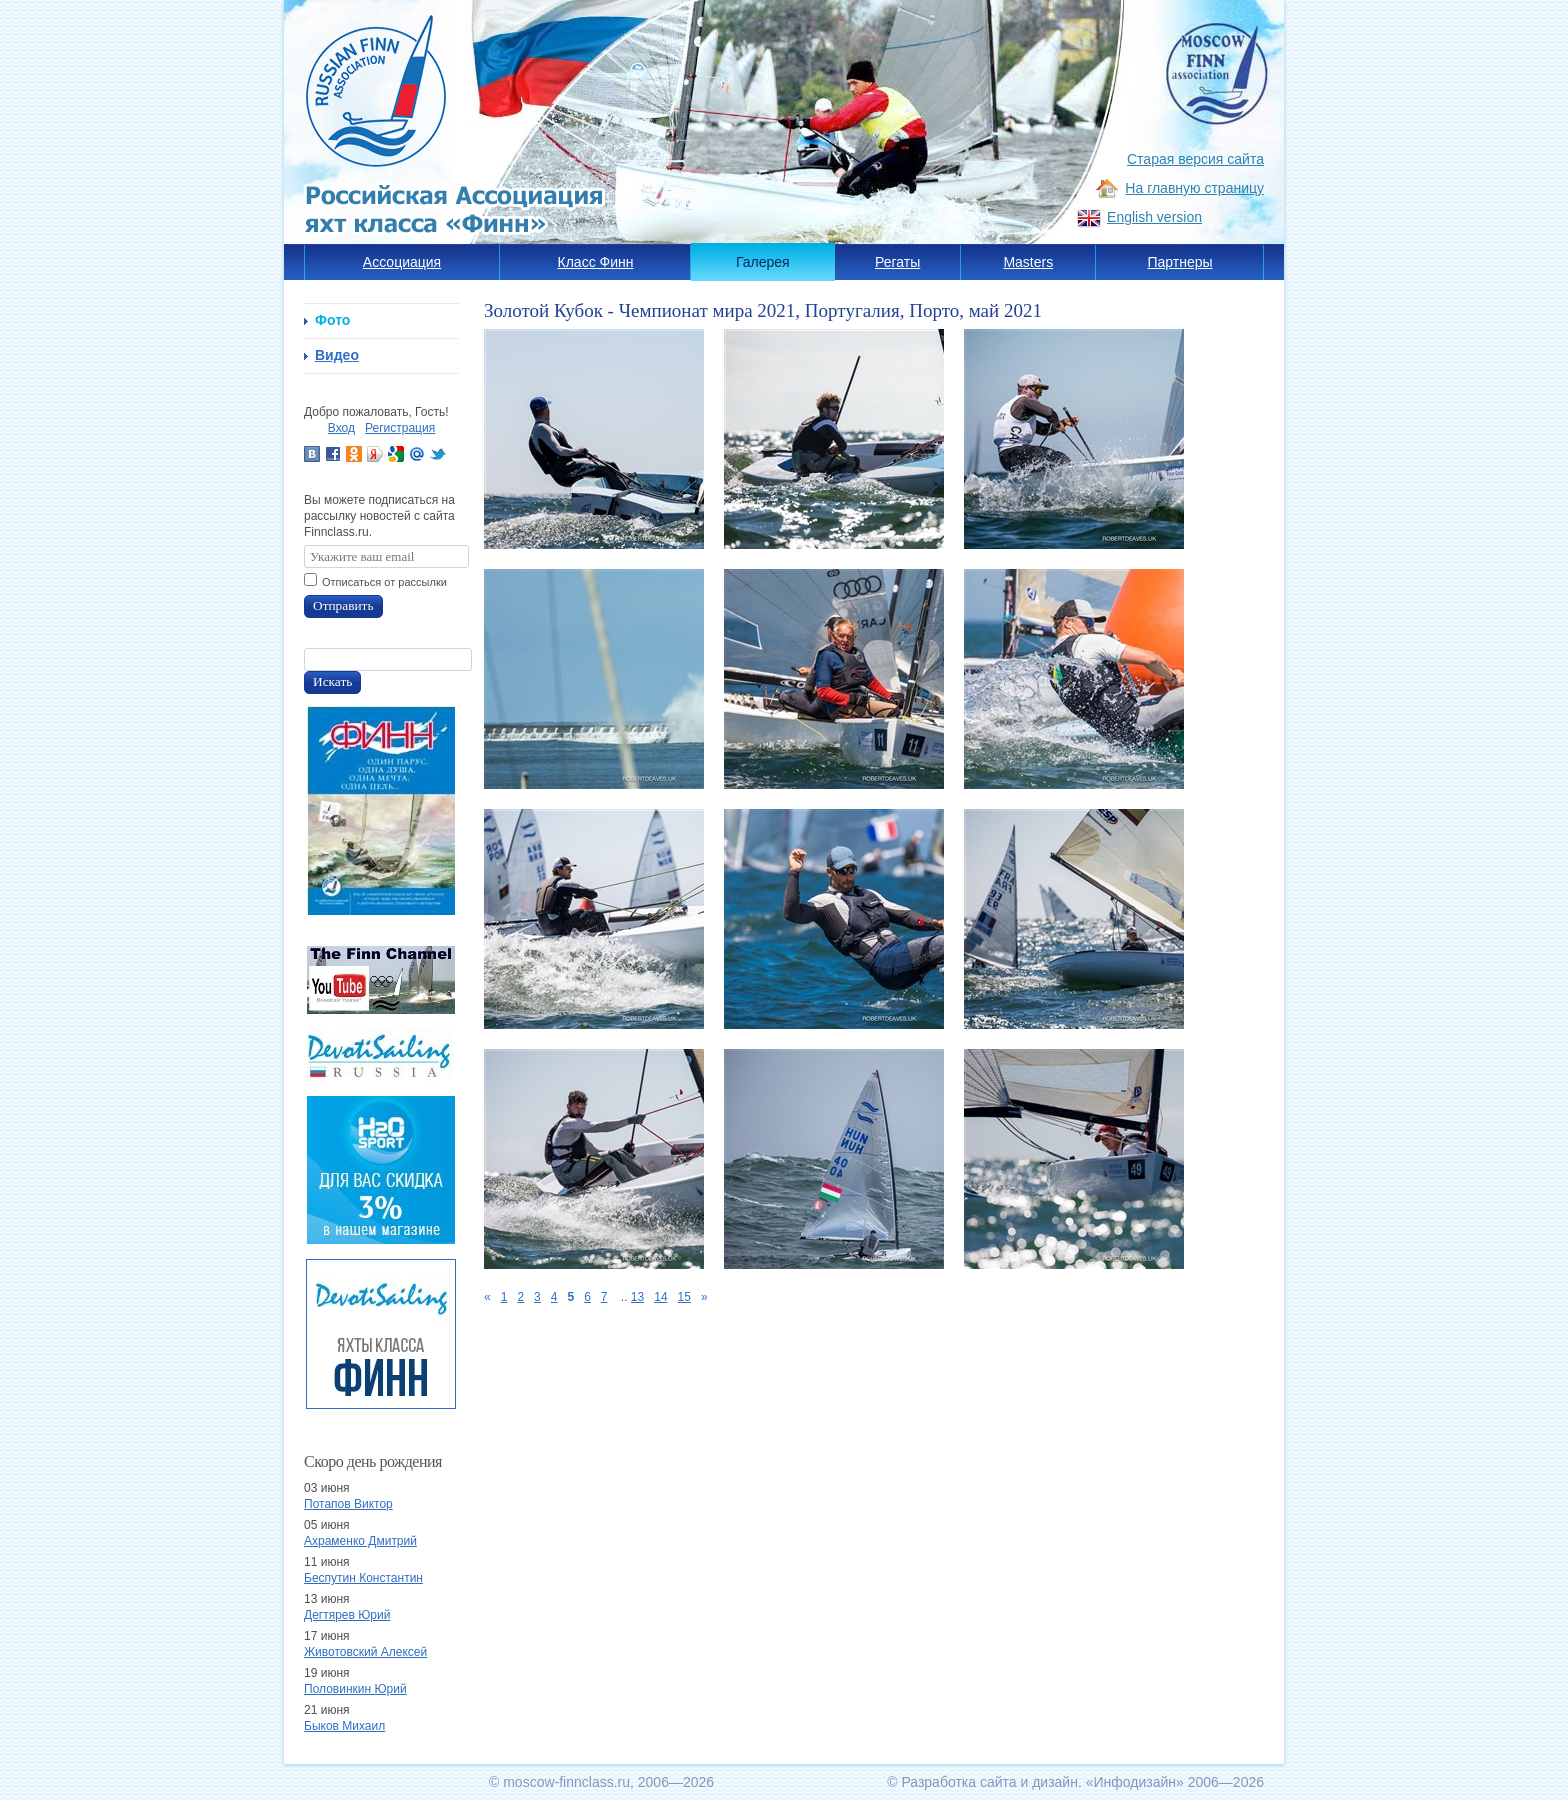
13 (637, 1297)
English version (1154, 217)
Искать (332, 681)
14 (660, 1297)
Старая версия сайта (1195, 159)
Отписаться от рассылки (384, 582)
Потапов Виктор (348, 1504)
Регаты (897, 262)
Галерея (763, 262)
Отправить (343, 605)
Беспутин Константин (363, 1578)
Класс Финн (596, 262)
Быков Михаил (344, 1726)
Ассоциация (402, 262)
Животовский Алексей (365, 1652)
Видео (337, 355)
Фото (332, 320)
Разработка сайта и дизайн (989, 1782)
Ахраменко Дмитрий (360, 1541)
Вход (341, 428)
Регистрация (400, 428)
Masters (1028, 262)
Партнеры (1179, 262)
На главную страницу (1194, 188)
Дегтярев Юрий (347, 1615)
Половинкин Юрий (355, 1689)
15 (684, 1297)
